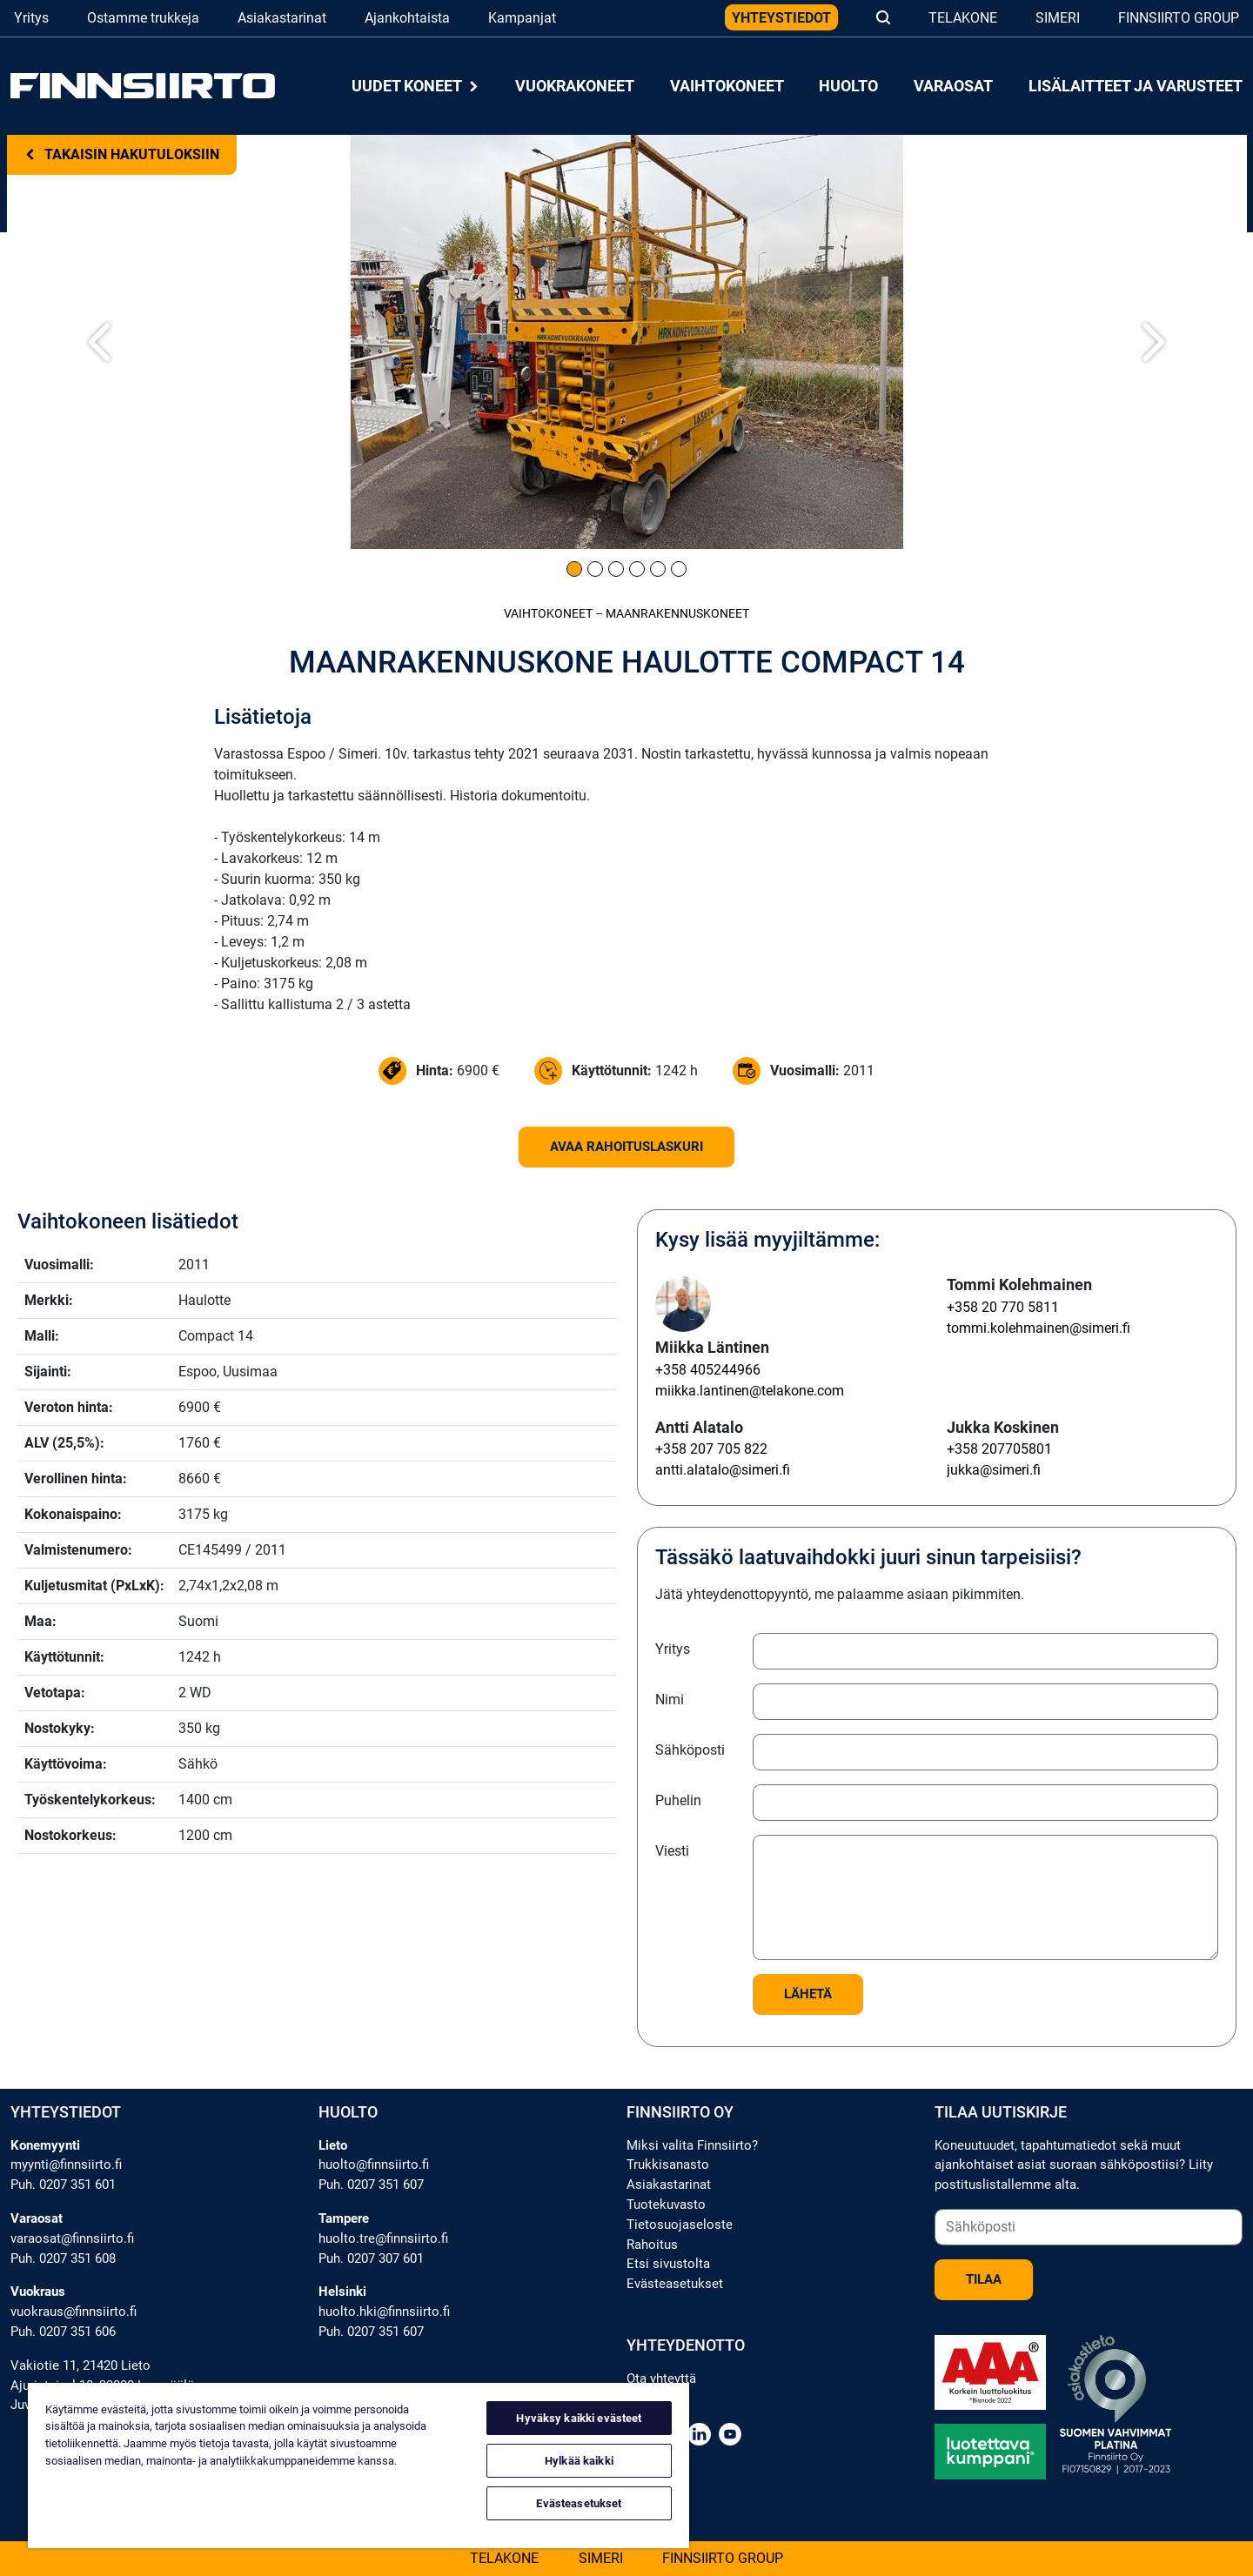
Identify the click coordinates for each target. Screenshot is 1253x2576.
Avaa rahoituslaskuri (626, 1146)
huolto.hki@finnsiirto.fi (384, 2311)
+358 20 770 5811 (1003, 1307)
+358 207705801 (999, 1449)
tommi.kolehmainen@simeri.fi (1038, 1328)
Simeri (1057, 18)
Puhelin (678, 1800)
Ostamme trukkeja (143, 18)
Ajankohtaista (407, 18)
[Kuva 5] (658, 569)
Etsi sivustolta (668, 2264)
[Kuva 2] (595, 569)
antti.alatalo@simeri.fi (722, 1470)
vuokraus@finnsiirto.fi (73, 2311)
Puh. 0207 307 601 (371, 2258)
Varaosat (953, 86)
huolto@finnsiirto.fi (373, 2164)
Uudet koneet (416, 86)
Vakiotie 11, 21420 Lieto (80, 2365)
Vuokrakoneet (574, 86)
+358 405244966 (708, 1370)
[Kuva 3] (616, 569)
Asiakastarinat (282, 18)
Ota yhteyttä (661, 2378)
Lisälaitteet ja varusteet (1136, 86)
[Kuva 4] (637, 569)
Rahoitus (652, 2244)
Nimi (669, 1699)
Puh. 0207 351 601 (63, 2184)
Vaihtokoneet (727, 86)
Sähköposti (690, 1750)
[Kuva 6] (679, 569)
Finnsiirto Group (1178, 18)
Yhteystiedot (781, 18)
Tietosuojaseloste (679, 2224)
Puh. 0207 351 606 (63, 2331)
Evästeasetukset (674, 2284)
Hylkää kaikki (579, 2460)
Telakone (962, 18)
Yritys (31, 18)
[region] (358, 2465)
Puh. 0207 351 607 (371, 2184)
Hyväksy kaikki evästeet (578, 2418)
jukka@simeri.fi (994, 1470)
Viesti (672, 1851)
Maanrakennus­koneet (677, 613)
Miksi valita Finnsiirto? (692, 2145)
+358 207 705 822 (711, 1449)
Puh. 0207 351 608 (63, 2258)
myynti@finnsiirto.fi (66, 2164)
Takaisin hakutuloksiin (121, 154)
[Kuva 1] (574, 569)
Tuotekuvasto (666, 2204)
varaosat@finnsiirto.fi (72, 2238)
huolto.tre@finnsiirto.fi (383, 2238)
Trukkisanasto (667, 2164)
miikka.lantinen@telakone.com (749, 1390)
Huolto (848, 86)
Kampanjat (522, 18)
